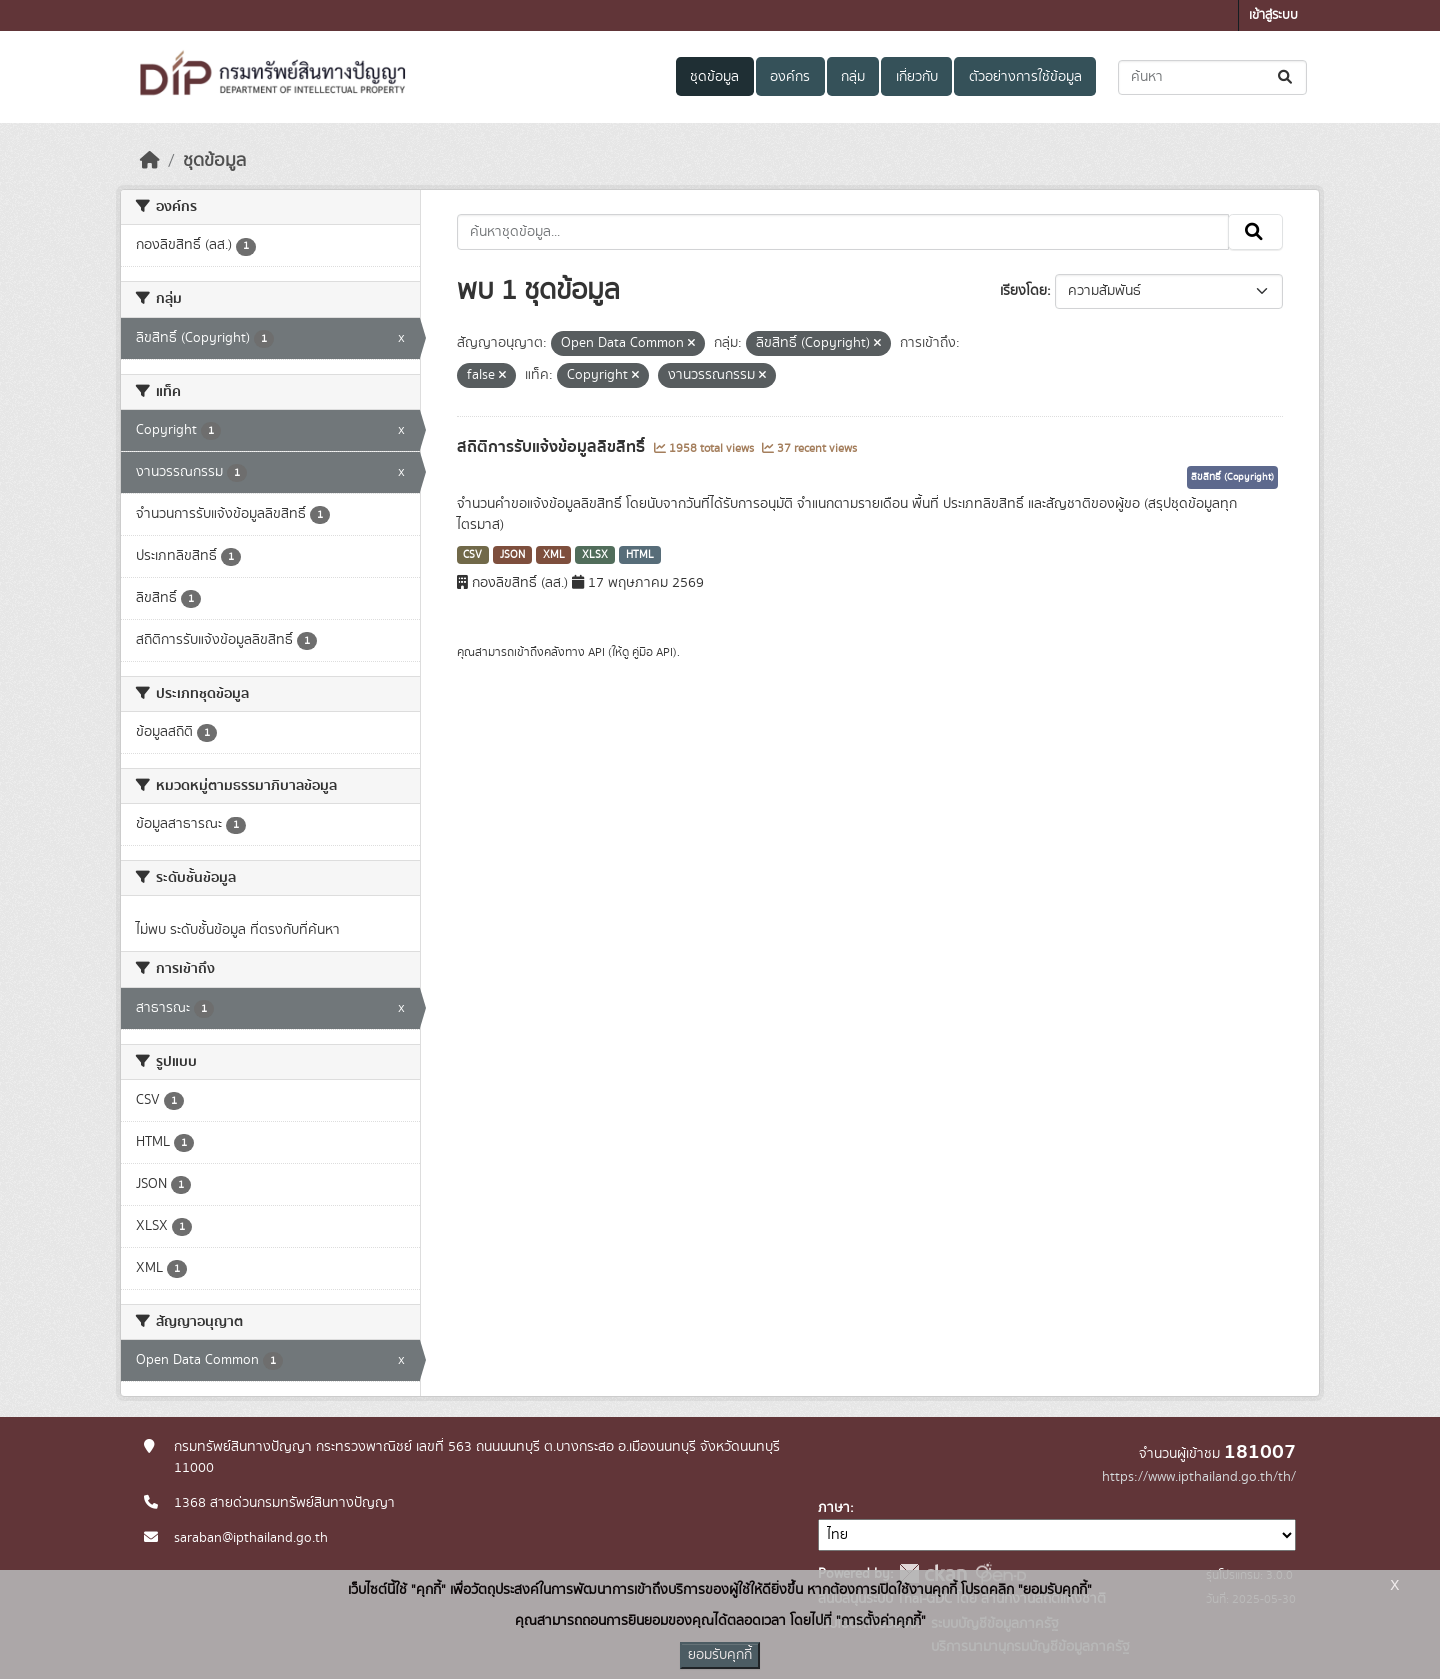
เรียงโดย (1023, 291)
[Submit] (1286, 77)
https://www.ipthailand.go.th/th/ (1199, 1477)
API (596, 652)
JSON (512, 555)
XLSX (595, 555)
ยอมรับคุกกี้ (720, 1655)
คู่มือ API (652, 652)
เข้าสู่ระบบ (1273, 15)
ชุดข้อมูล (714, 77)
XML (554, 555)
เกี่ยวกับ (917, 77)
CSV (472, 555)
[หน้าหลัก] (150, 161)
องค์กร (790, 77)
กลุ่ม (853, 77)
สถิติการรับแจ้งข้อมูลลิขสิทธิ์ (553, 447)
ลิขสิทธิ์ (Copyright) (1232, 477)
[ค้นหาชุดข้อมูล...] (1212, 77)
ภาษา (834, 1508)
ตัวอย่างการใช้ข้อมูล (1025, 77)
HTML (640, 555)
